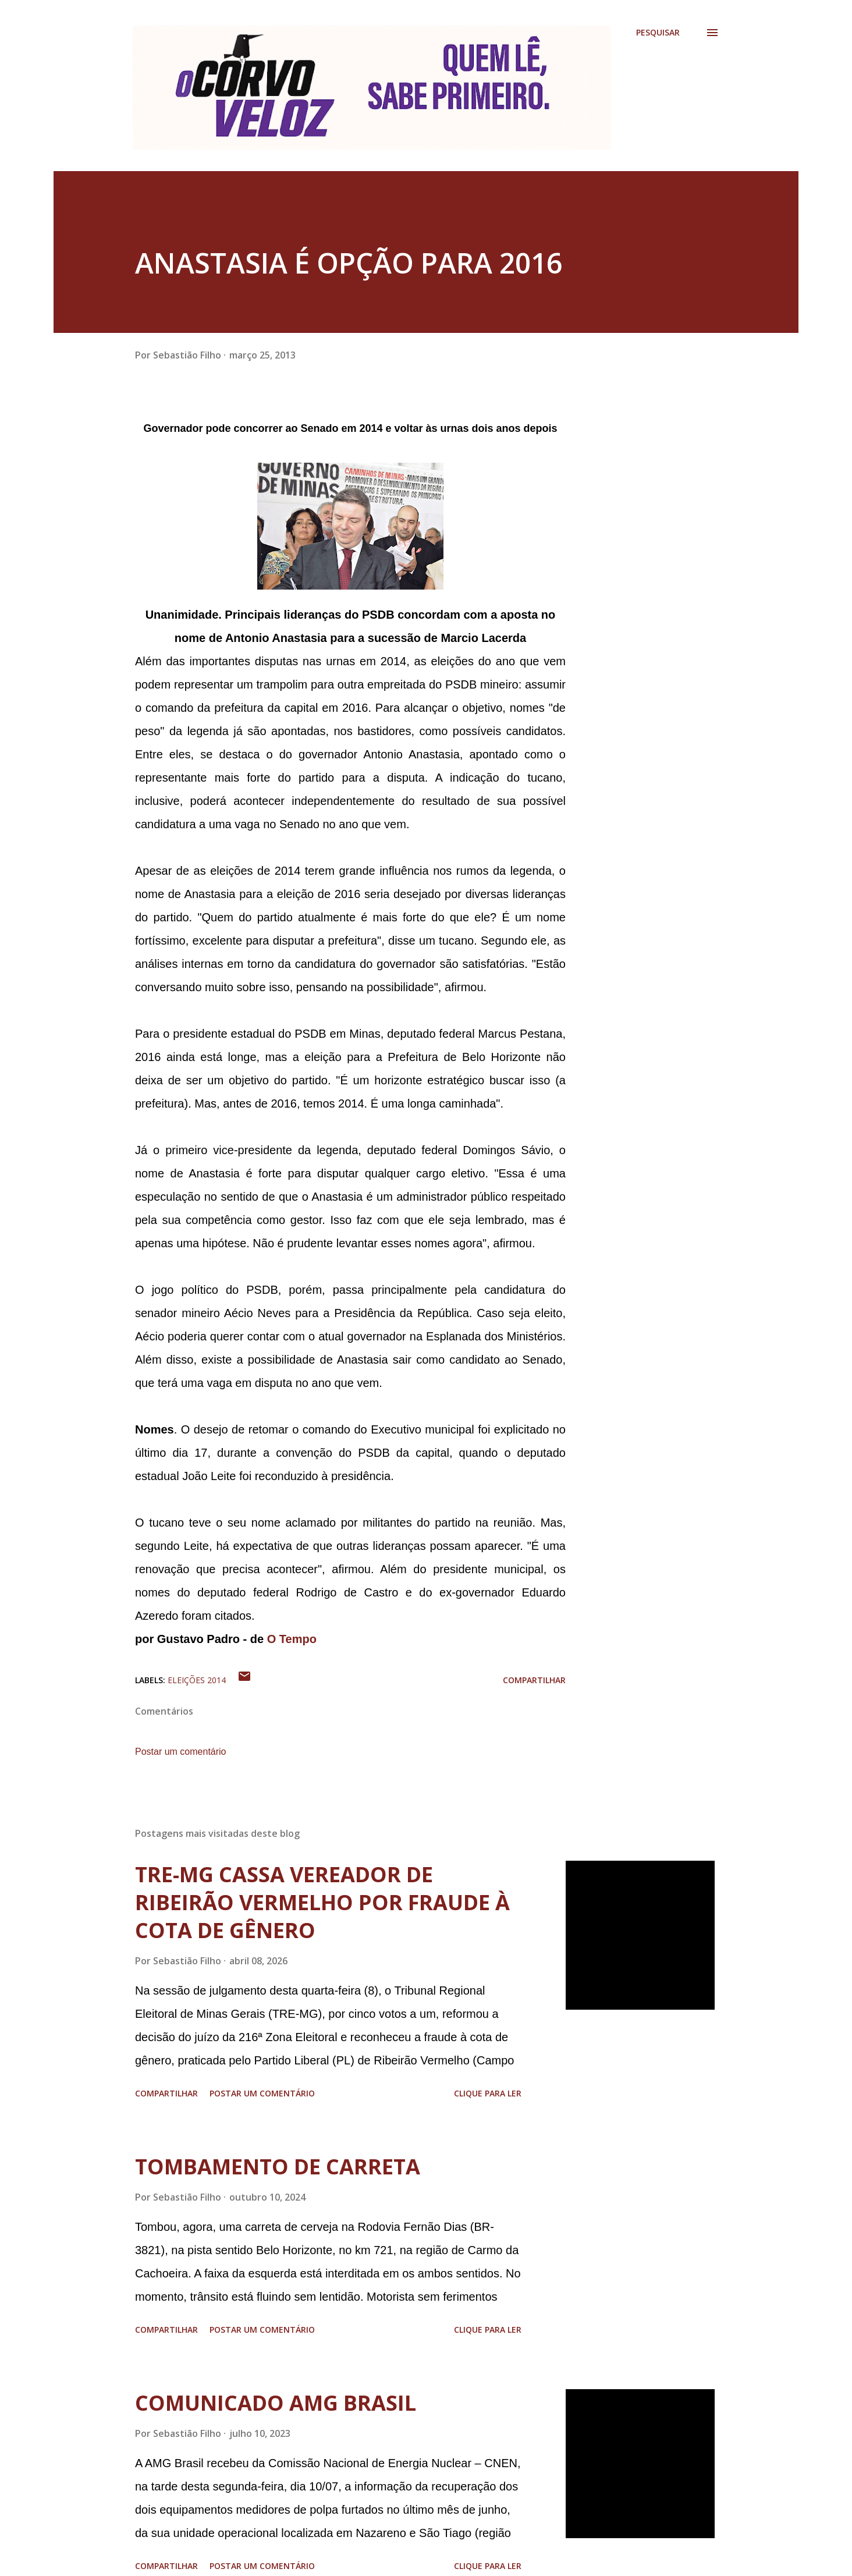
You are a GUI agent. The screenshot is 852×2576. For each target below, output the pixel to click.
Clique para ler (487, 2093)
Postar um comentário (180, 1752)
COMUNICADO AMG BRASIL (275, 2403)
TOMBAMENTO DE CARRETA (277, 2166)
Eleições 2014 (197, 1680)
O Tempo (292, 1639)
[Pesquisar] (658, 33)
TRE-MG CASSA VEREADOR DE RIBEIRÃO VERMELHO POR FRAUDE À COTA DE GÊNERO (322, 1902)
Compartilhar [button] (534, 1680)
